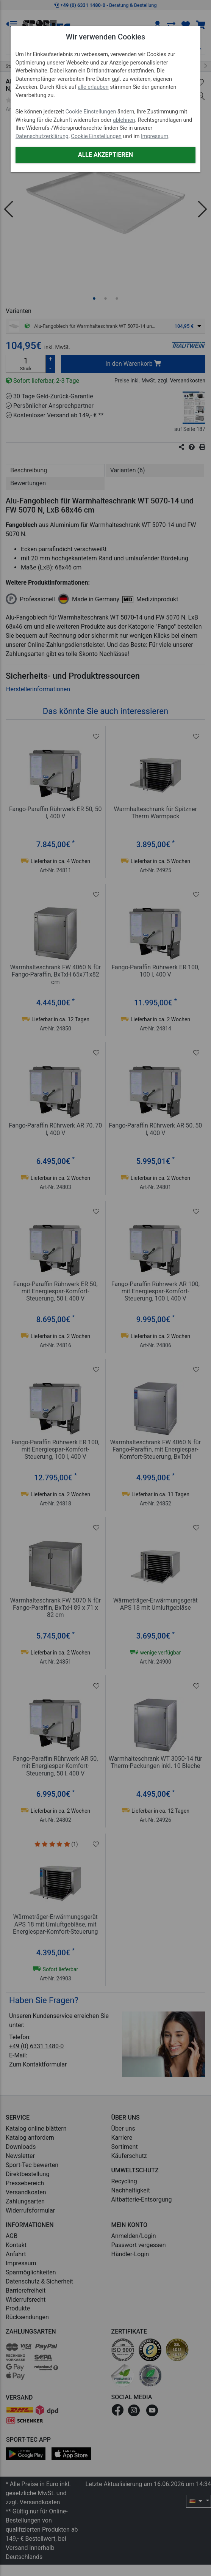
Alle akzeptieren (105, 154)
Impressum (154, 136)
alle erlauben (93, 87)
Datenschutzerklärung (42, 136)
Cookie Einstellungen (91, 112)
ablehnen (124, 120)
